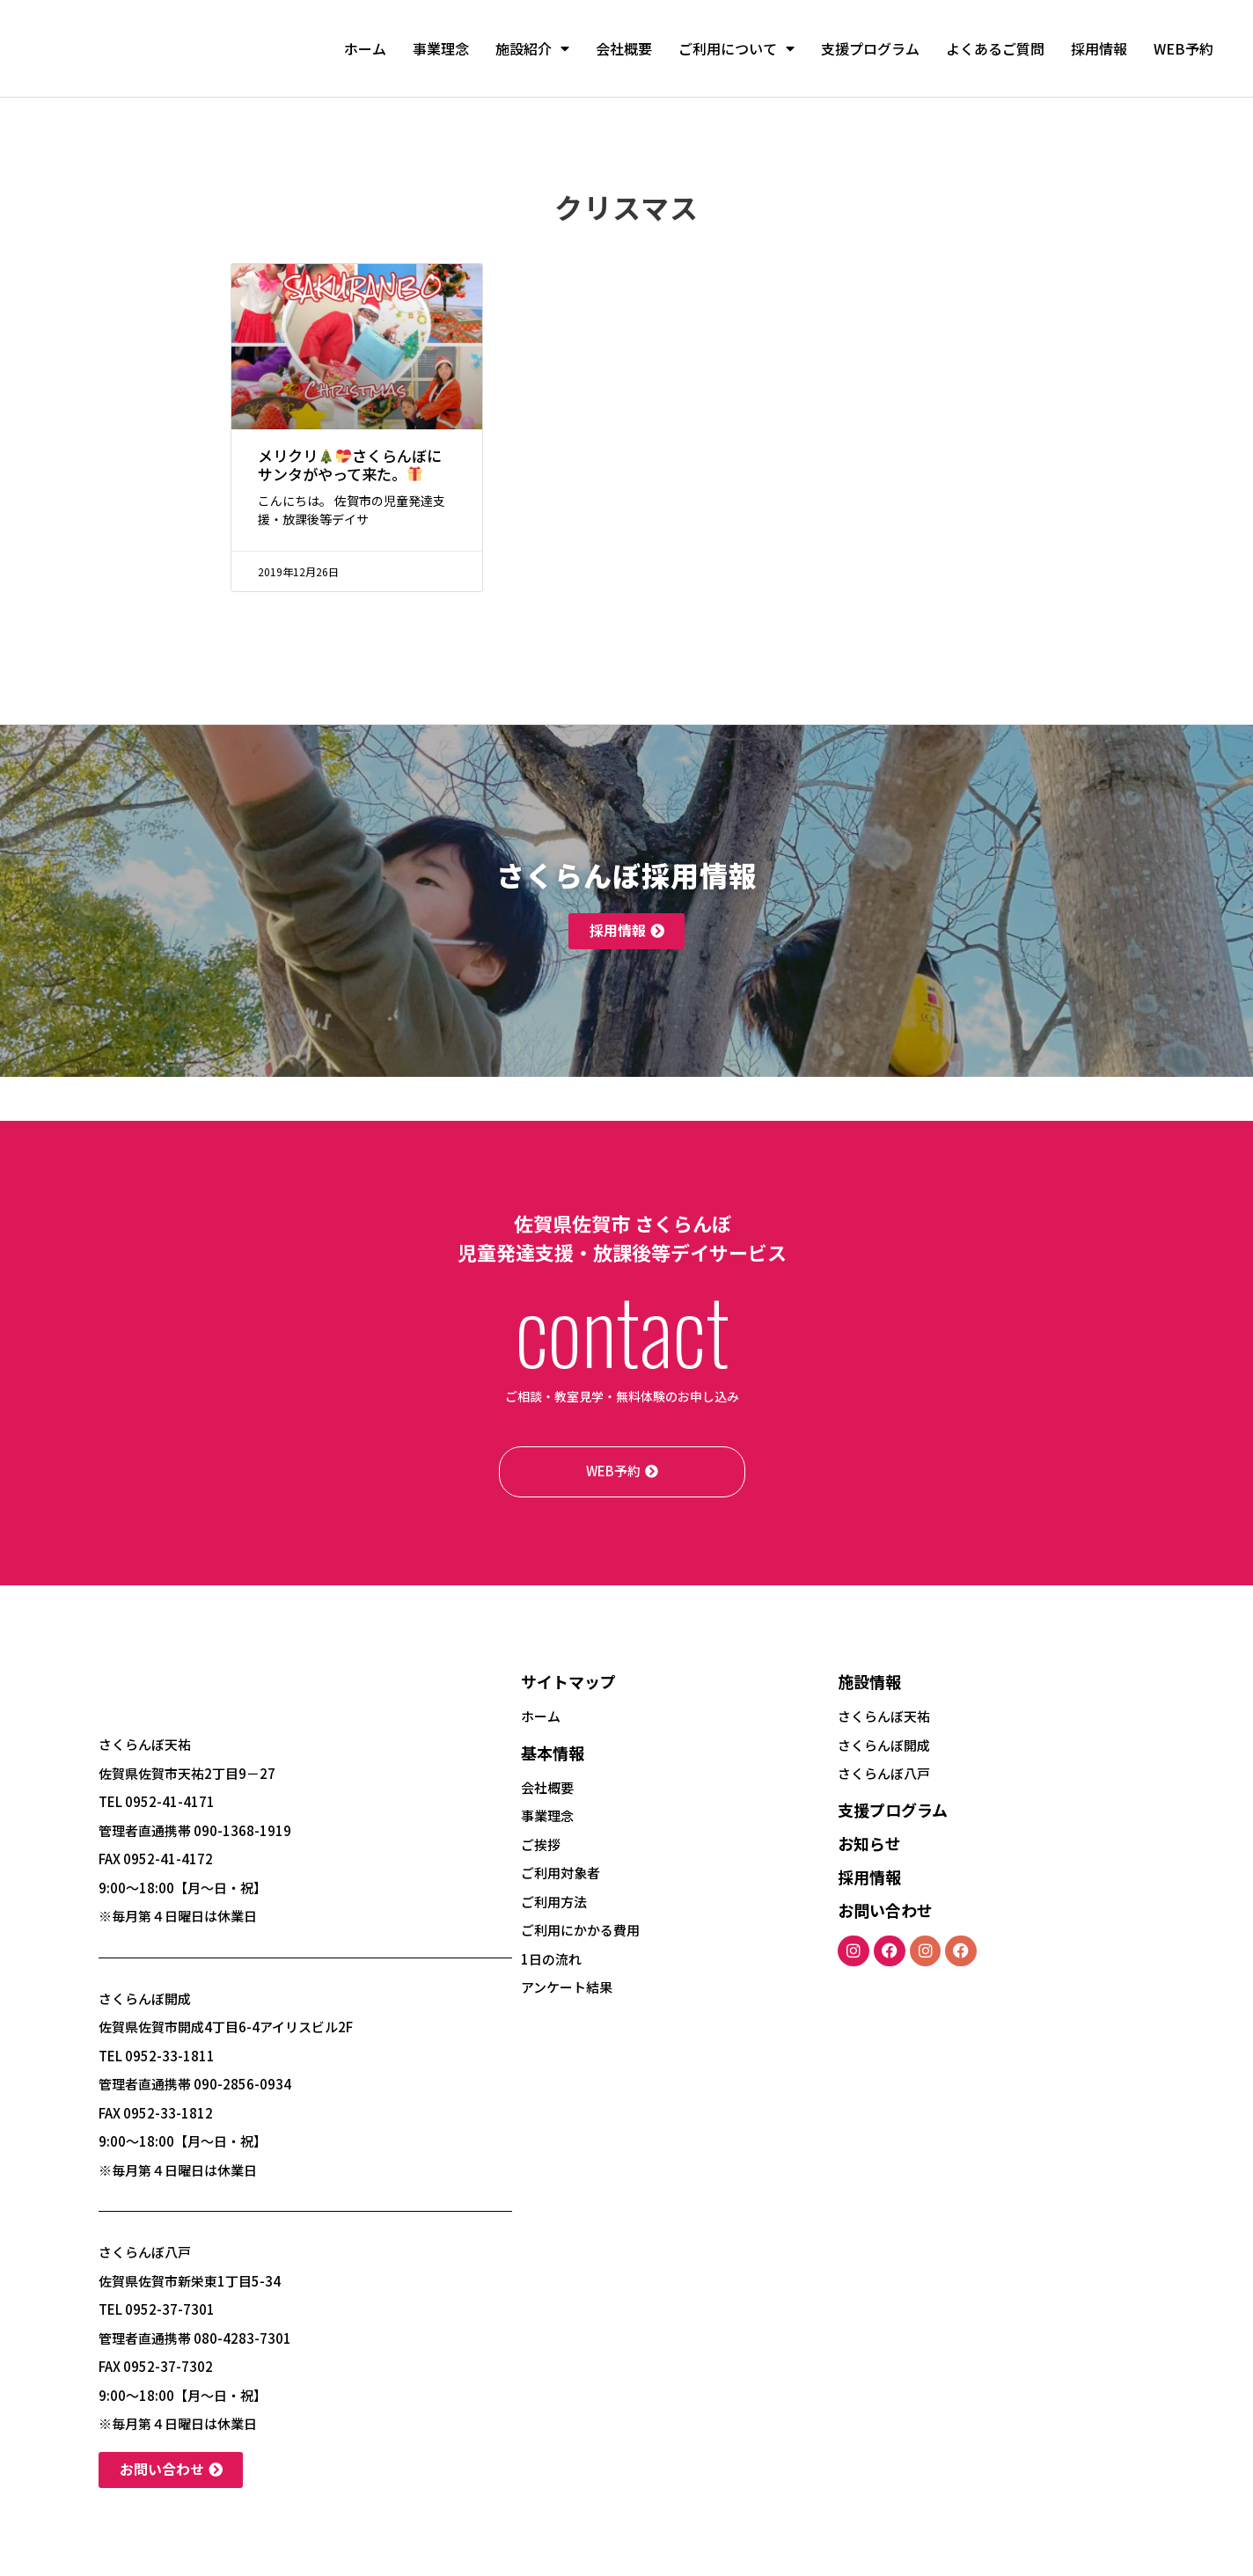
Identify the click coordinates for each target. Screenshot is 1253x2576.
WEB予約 (1183, 48)
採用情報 (1099, 48)
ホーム (365, 48)
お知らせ (869, 1843)
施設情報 (869, 1681)
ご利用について (736, 48)
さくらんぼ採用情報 (627, 874)
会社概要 (624, 48)
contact (622, 1328)
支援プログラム (870, 48)
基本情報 (552, 1752)
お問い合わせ (885, 1910)
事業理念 (441, 48)
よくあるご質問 (995, 48)
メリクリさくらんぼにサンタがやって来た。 (350, 464)
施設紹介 (532, 48)
